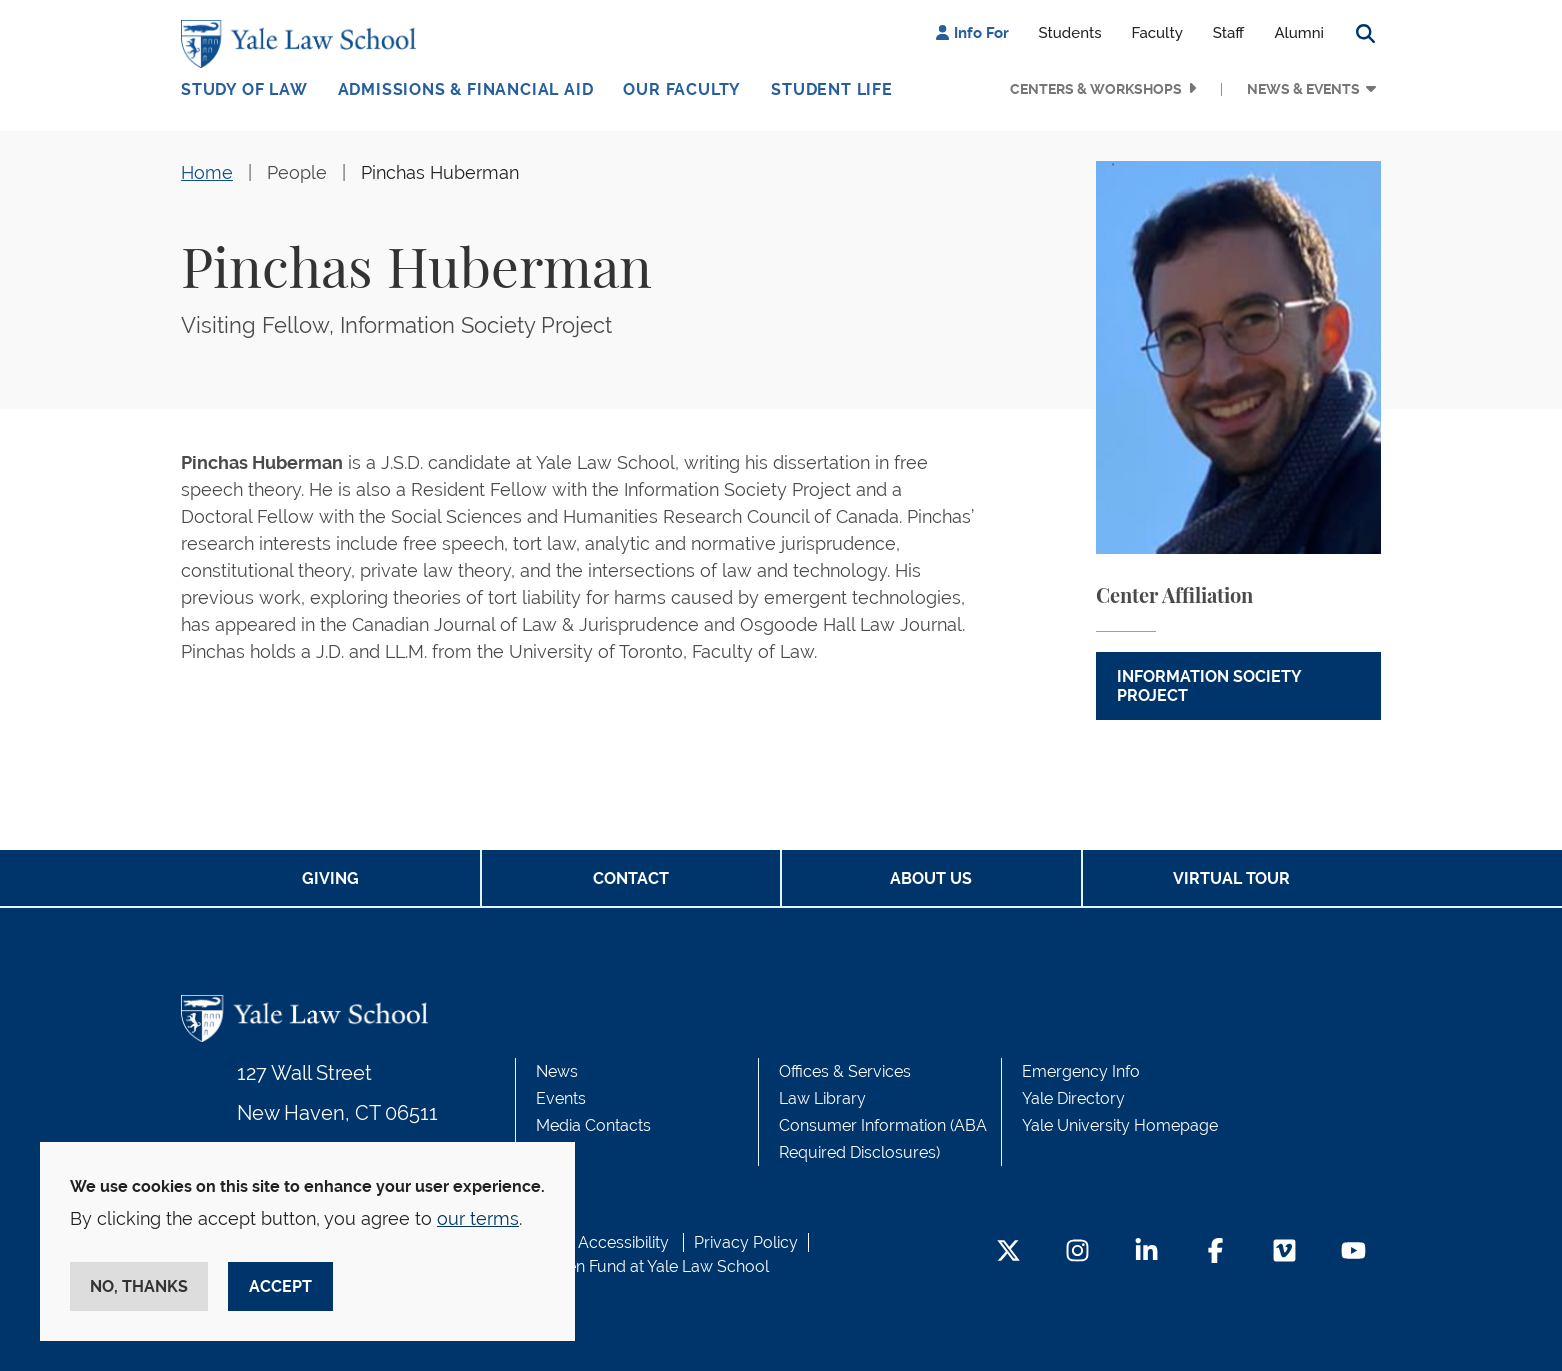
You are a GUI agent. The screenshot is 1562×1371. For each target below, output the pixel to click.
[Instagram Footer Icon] (1077, 1252)
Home (207, 172)
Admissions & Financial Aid (466, 89)
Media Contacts (593, 1125)
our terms (478, 1218)
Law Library (822, 1098)
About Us (931, 878)
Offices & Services (845, 1071)
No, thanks (139, 1286)
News (557, 1071)
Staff (1229, 33)
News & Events (1303, 89)
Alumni (1299, 33)
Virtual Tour (1231, 878)
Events (561, 1098)
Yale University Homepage (1120, 1125)
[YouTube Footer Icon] (1353, 1252)
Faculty (1157, 33)
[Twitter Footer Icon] (1008, 1252)
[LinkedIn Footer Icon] (1146, 1252)
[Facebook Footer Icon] (1215, 1252)
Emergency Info (1081, 1071)
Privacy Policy (746, 1242)
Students (1070, 33)
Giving (330, 878)
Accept (280, 1286)
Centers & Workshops (1096, 89)
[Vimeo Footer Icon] (1284, 1252)
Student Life (832, 89)
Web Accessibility (604, 1242)
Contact (631, 878)
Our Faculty (682, 89)
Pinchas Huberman (440, 172)
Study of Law (244, 89)
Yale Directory (1073, 1098)
